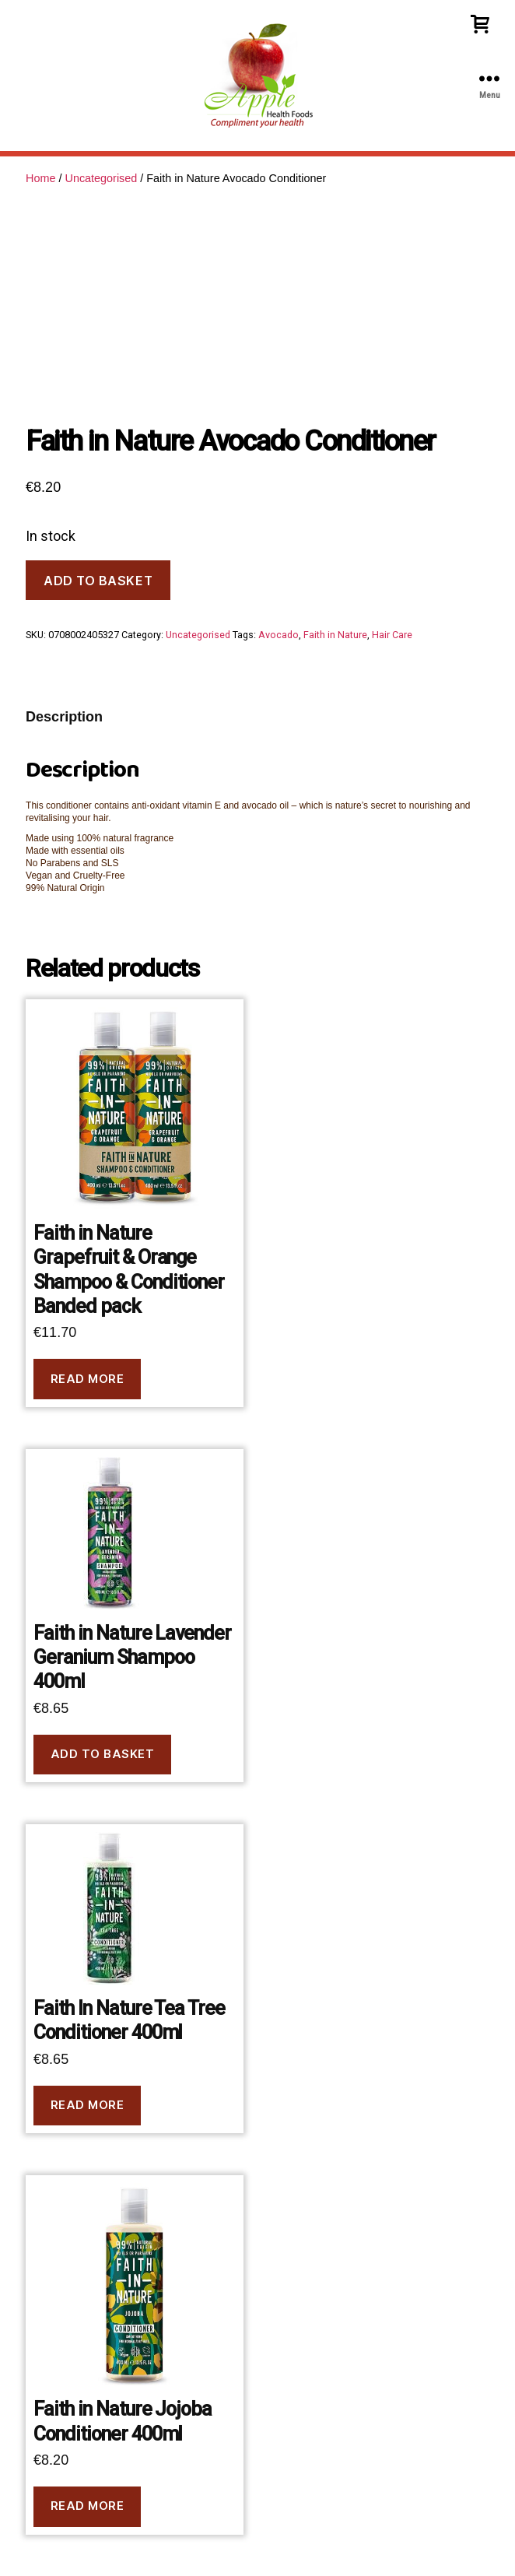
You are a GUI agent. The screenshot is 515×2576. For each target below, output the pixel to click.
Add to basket (98, 580)
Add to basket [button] (103, 1753)
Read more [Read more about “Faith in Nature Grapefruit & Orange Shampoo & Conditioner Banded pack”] (87, 1378)
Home (40, 178)
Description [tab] (64, 717)
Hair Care (392, 634)
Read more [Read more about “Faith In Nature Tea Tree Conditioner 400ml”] (87, 2104)
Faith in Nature (335, 634)
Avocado (278, 634)
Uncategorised (101, 178)
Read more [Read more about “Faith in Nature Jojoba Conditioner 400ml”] (87, 2505)
